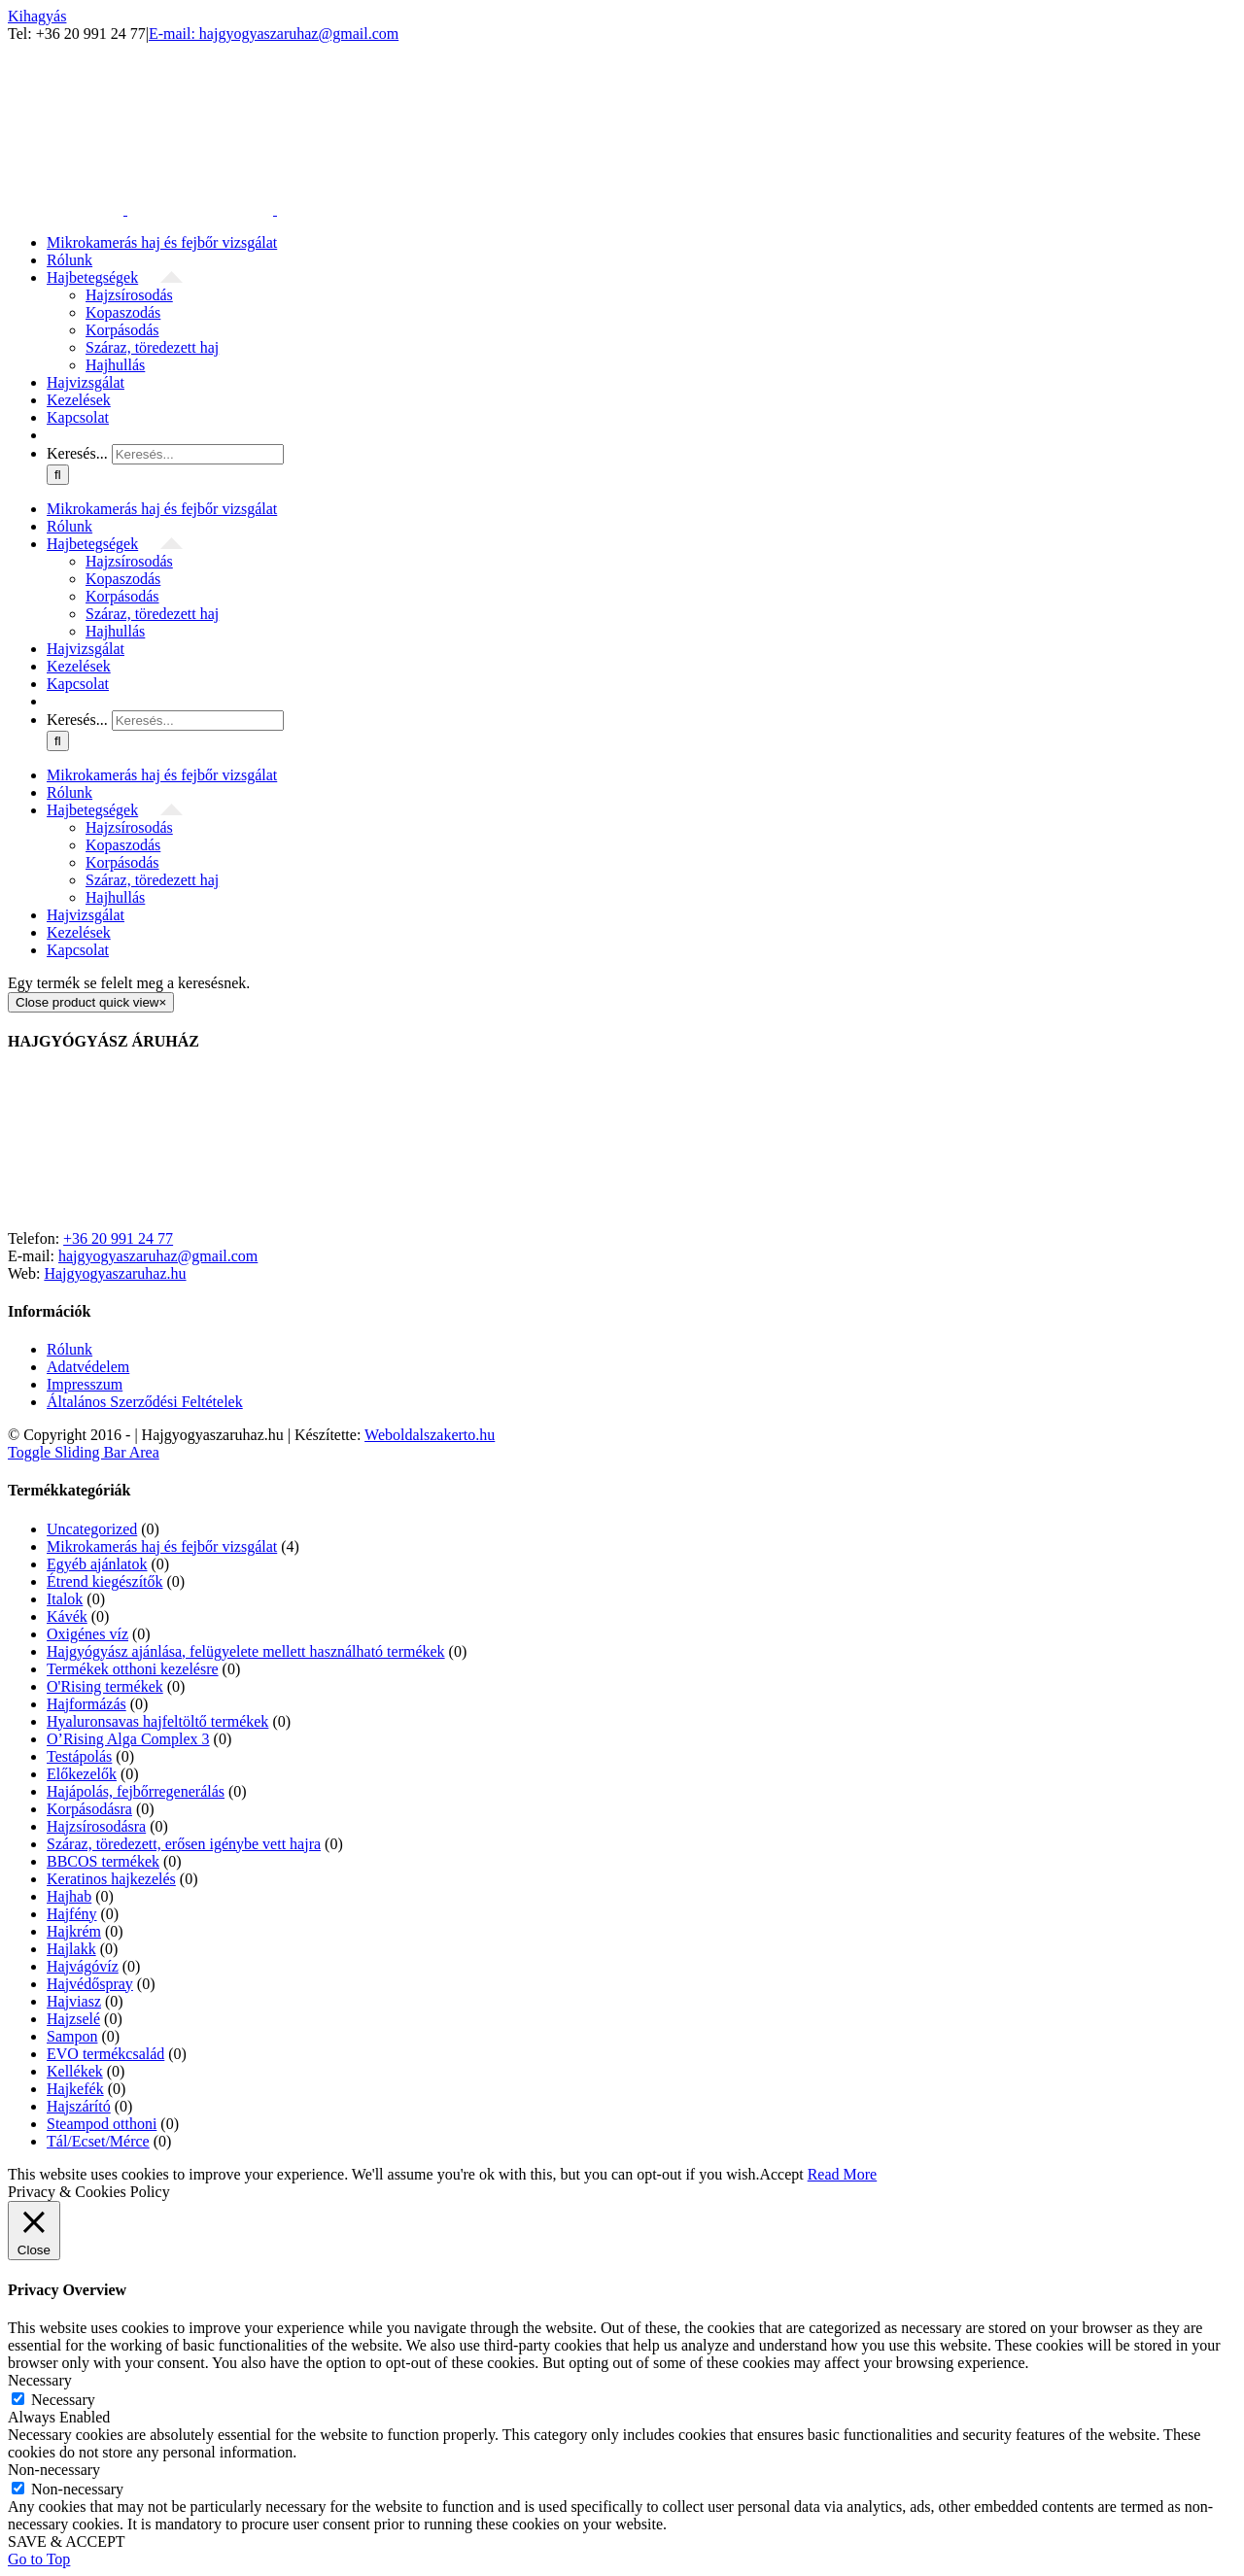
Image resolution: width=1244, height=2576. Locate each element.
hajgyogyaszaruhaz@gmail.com (158, 1256)
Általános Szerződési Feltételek (145, 1401)
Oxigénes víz (87, 1634)
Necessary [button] (40, 2380)
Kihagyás (37, 16)
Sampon (72, 2036)
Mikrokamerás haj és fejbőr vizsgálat (162, 1546)
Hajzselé (73, 2018)
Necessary (63, 2399)
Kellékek (75, 2071)
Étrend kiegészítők (105, 1581)
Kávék (67, 1616)
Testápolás (79, 1756)
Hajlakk (71, 1949)
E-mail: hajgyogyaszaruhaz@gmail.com (273, 33)
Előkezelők (82, 1774)
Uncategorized (92, 1529)
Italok (65, 1599)
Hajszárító (79, 2106)
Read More (843, 2174)
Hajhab (69, 1896)
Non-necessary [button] (54, 2469)
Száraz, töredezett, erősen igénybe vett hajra (184, 1844)
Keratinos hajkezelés (111, 1879)
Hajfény (72, 1914)
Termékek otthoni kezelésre (133, 1669)
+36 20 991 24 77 (118, 1238)
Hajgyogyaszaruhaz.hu (115, 1273)
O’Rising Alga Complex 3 (128, 1739)
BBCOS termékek (103, 1861)
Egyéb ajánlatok (97, 1564)
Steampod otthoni (101, 2123)
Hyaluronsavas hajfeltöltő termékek (157, 1721)
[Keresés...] (198, 454)
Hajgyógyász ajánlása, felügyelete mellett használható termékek (246, 1651)
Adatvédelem (88, 1366)
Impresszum (84, 1384)
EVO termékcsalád (105, 2053)
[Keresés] (58, 474)
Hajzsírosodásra (96, 1826)
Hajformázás (86, 1704)
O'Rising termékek (105, 1686)
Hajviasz (74, 2001)
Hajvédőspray (90, 1983)
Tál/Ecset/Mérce (98, 2141)
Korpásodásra (89, 1809)
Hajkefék (75, 2088)
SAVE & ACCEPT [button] (66, 2541)
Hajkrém (74, 1931)
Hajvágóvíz (83, 1966)
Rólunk (69, 1349)
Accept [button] (781, 2174)
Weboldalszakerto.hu (429, 1434)
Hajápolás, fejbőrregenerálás (136, 1791)
